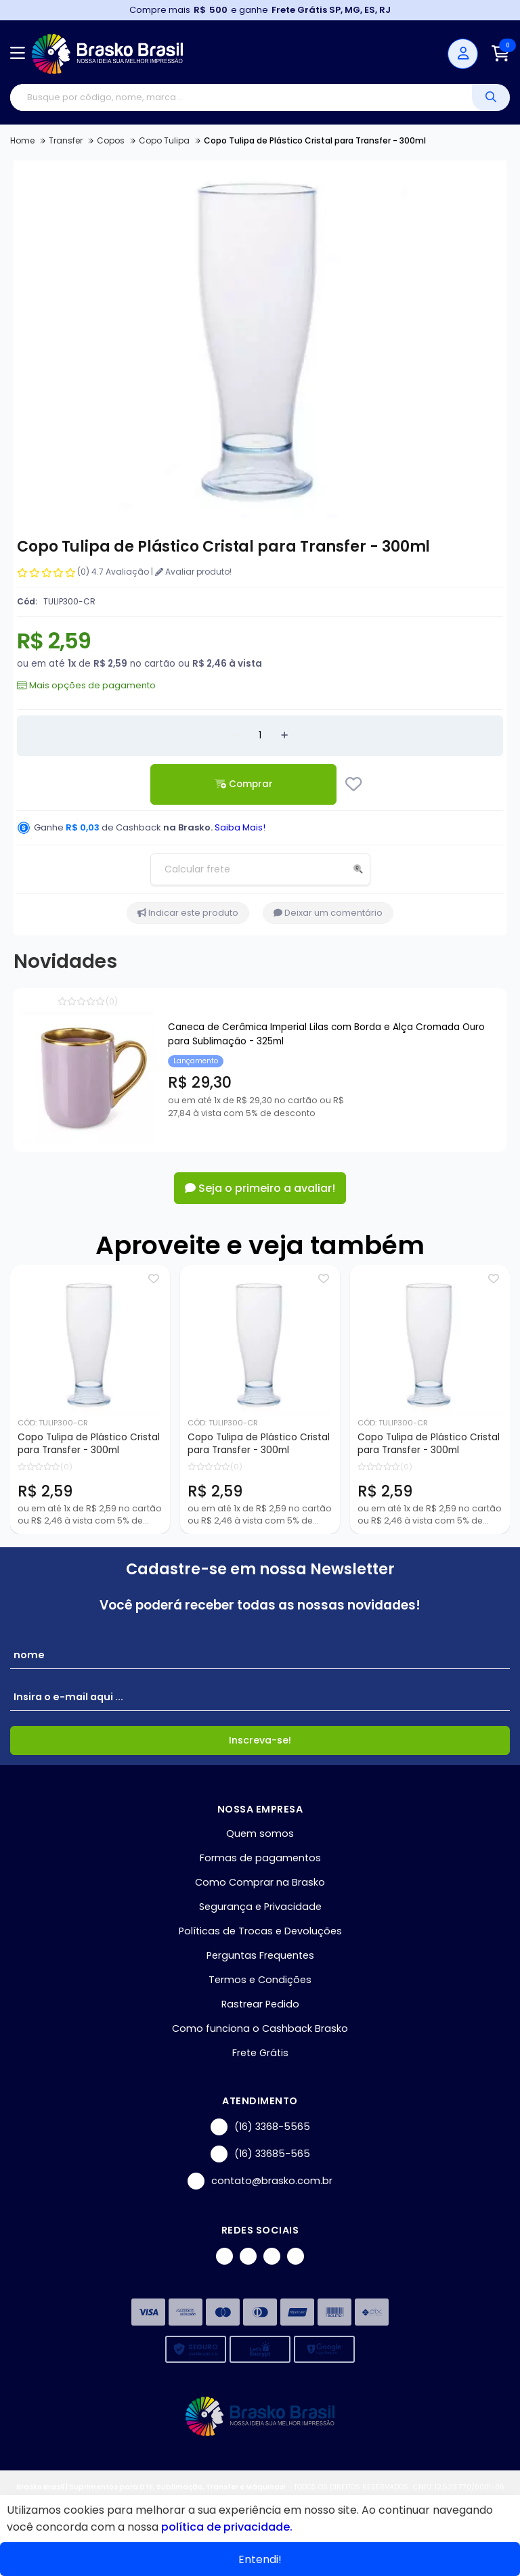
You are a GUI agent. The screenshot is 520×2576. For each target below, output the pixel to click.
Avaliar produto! (193, 571)
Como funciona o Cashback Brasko (260, 2028)
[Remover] (235, 735)
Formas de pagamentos (260, 1858)
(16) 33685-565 (260, 2154)
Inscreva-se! (260, 1740)
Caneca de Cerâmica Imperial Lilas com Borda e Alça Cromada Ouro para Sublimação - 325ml (326, 1034)
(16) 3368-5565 (260, 2126)
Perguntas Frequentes (260, 1955)
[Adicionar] (284, 735)
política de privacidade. (226, 2527)
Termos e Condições (260, 1979)
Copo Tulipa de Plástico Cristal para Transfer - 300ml (89, 1444)
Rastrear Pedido (260, 2004)
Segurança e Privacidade (260, 1906)
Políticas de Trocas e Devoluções (260, 1931)
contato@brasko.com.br (260, 2181)
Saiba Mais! (240, 827)
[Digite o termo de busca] (241, 97)
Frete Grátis (260, 2053)
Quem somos (260, 1833)
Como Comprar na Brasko (260, 1882)
